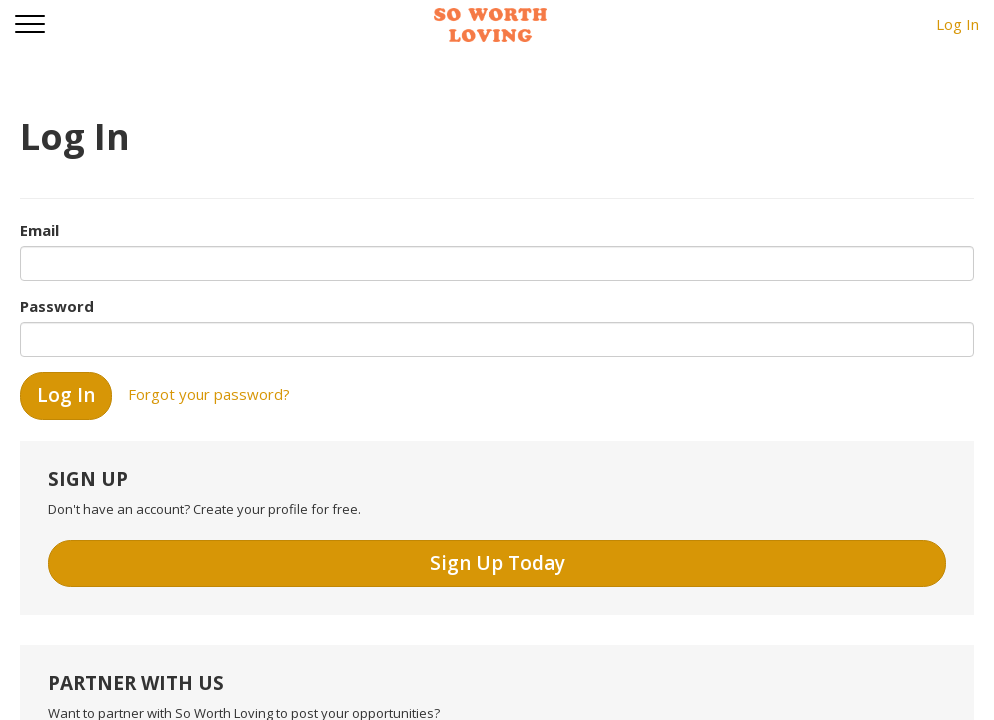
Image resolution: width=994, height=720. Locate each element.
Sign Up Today (497, 563)
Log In (957, 24)
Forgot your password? (209, 394)
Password (57, 306)
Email (39, 230)
